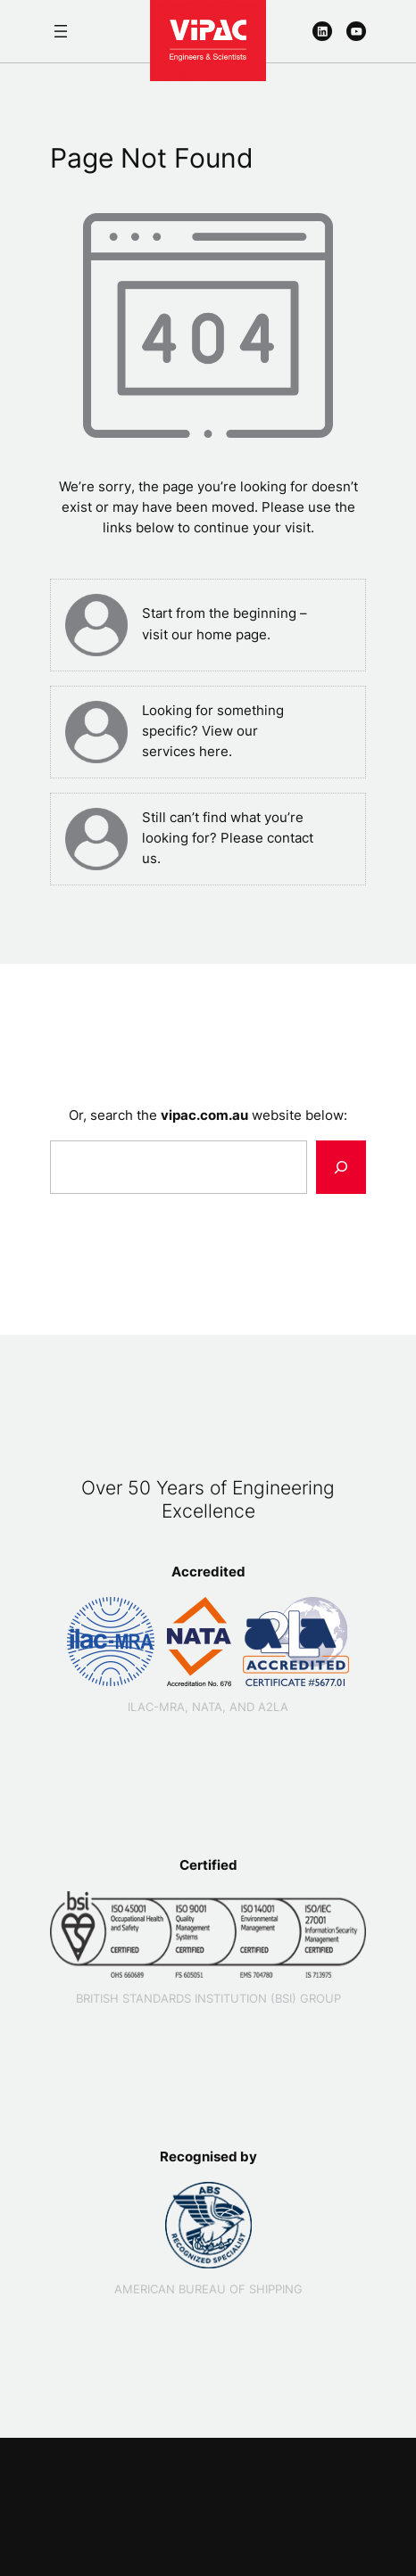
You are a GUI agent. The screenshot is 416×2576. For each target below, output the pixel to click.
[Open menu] (60, 31)
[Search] (341, 1167)
